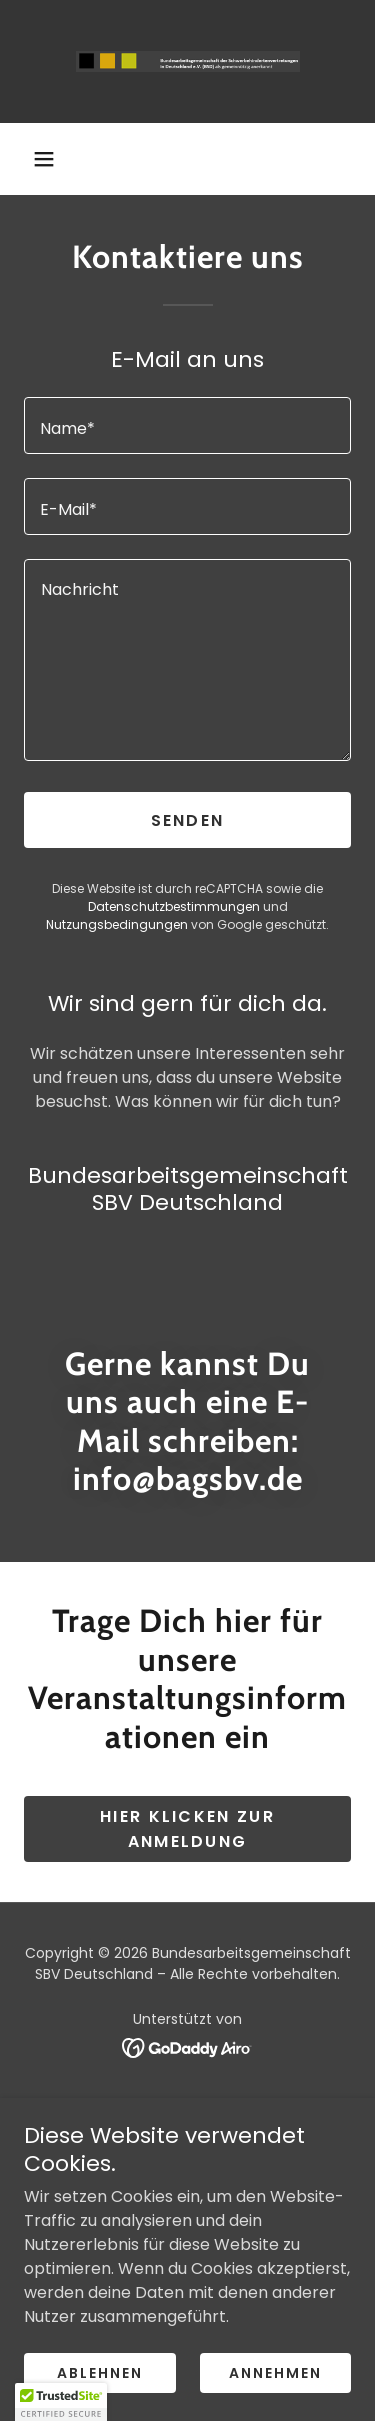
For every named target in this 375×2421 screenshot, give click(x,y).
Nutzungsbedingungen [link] (117, 924)
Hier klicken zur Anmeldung (187, 1829)
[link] (188, 61)
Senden (188, 820)
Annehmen (275, 2373)
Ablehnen (100, 2373)
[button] (44, 159)
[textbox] (187, 425)
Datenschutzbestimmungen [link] (174, 906)
